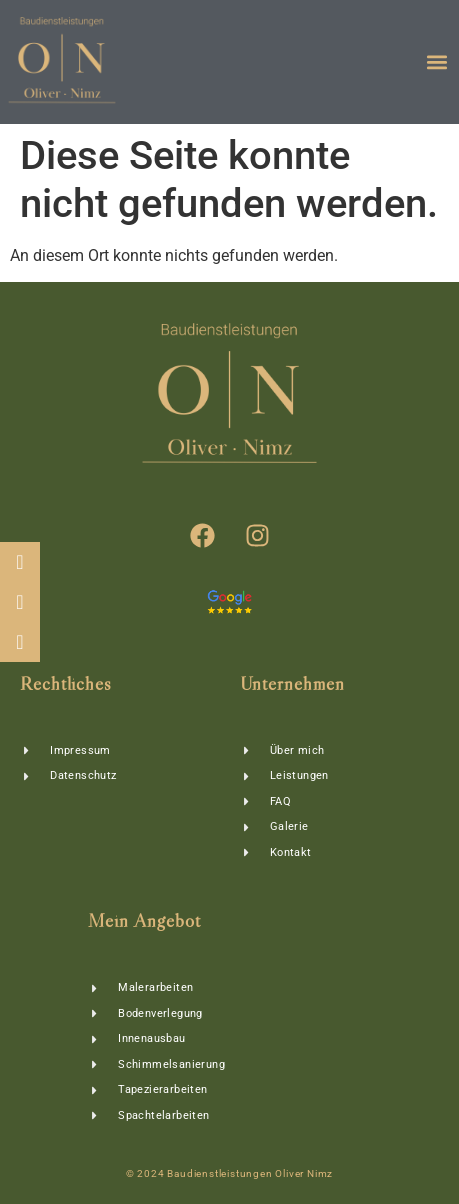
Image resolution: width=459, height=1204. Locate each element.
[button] (437, 62)
